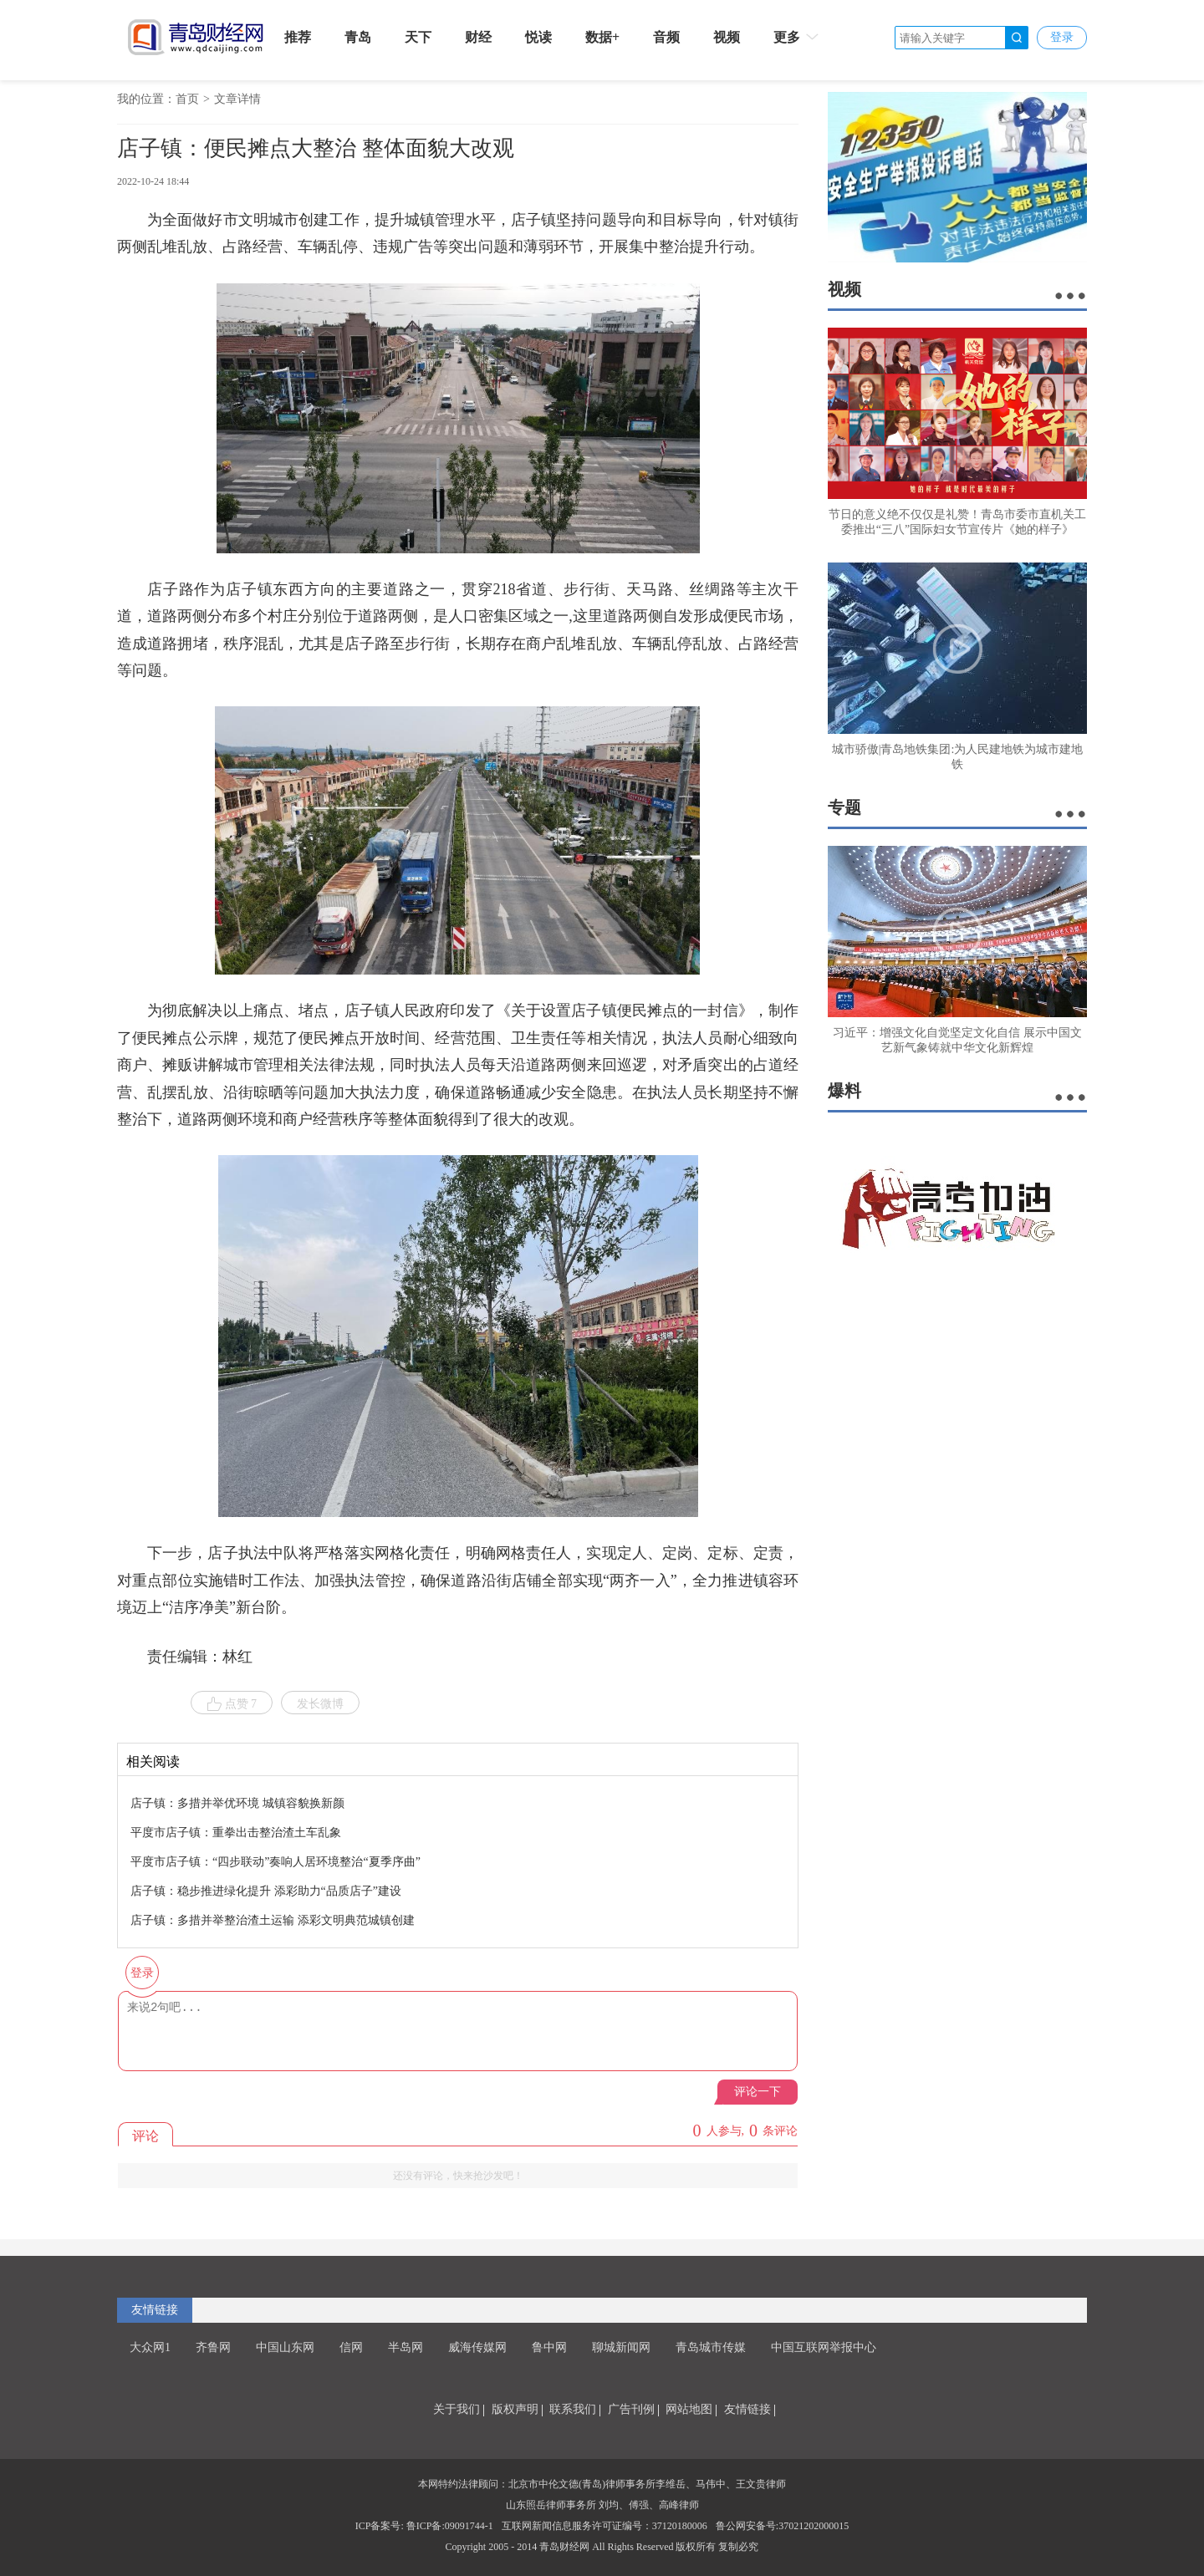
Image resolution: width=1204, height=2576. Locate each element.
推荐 (297, 37)
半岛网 (405, 2347)
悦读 (538, 37)
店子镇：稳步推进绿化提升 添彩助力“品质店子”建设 (265, 1891)
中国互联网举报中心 (823, 2347)
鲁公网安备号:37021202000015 (782, 2526)
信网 (351, 2347)
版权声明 (515, 2409)
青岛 (357, 37)
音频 (666, 37)
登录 (1062, 37)
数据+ (602, 37)
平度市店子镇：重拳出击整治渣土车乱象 (235, 1832)
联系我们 (572, 2409)
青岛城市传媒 (711, 2347)
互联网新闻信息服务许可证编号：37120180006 (604, 2526)
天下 (418, 37)
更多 (797, 36)
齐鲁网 (213, 2347)
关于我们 (456, 2409)
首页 (187, 99)
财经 (478, 37)
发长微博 (320, 1704)
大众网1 (150, 2347)
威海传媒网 (477, 2347)
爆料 (844, 1091)
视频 (726, 37)
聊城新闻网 (621, 2347)
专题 (844, 807)
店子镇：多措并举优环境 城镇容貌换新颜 (237, 1803)
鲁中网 (549, 2347)
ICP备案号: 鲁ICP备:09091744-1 (424, 2526)
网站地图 (689, 2409)
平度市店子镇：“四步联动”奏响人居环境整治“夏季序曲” (275, 1862)
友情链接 (154, 2310)
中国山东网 (285, 2347)
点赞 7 (232, 1704)
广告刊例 (631, 2409)
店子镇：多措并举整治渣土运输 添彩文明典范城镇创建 (272, 1920)
